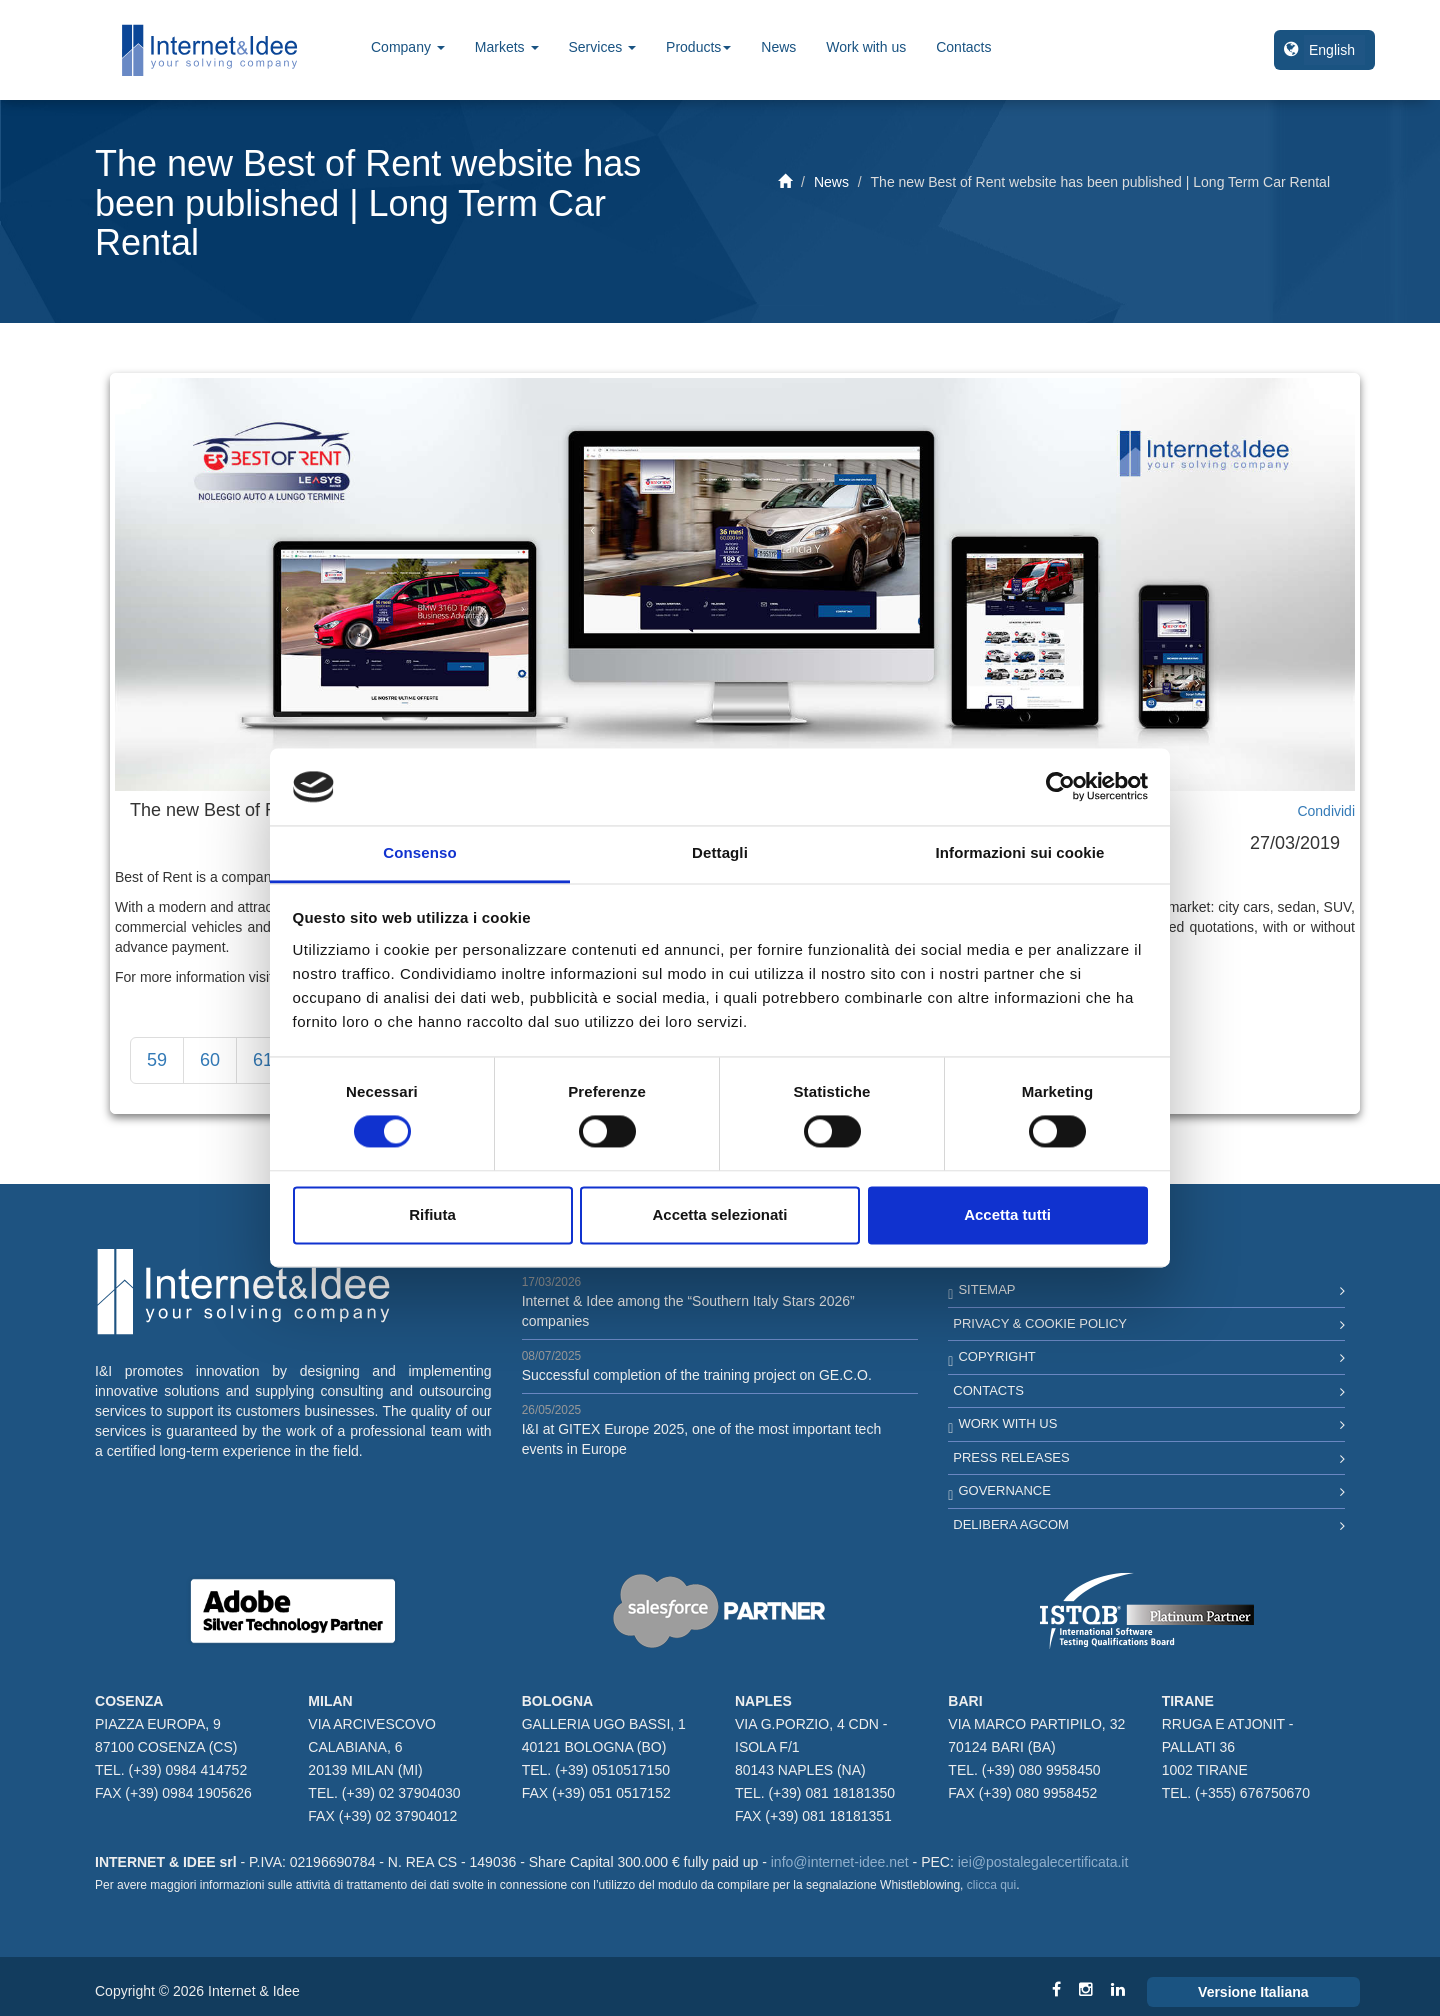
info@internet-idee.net (840, 1862)
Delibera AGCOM (1011, 1524)
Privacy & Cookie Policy (1040, 1323)
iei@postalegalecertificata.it (1043, 1862)
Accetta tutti (1007, 1214)
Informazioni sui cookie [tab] (1020, 852)
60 (210, 1060)
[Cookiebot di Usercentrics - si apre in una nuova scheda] (1060, 787)
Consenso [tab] (419, 852)
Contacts (963, 47)
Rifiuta (432, 1214)
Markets (507, 47)
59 (157, 1060)
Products (698, 47)
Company (408, 47)
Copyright (996, 1356)
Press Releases (1011, 1457)
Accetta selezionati (719, 1214)
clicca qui (991, 1885)
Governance (1004, 1490)
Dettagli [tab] (720, 852)
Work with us (866, 47)
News (778, 47)
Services (603, 47)
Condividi (1326, 811)
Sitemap (986, 1289)
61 (263, 1060)
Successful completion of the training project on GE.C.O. (697, 1375)
